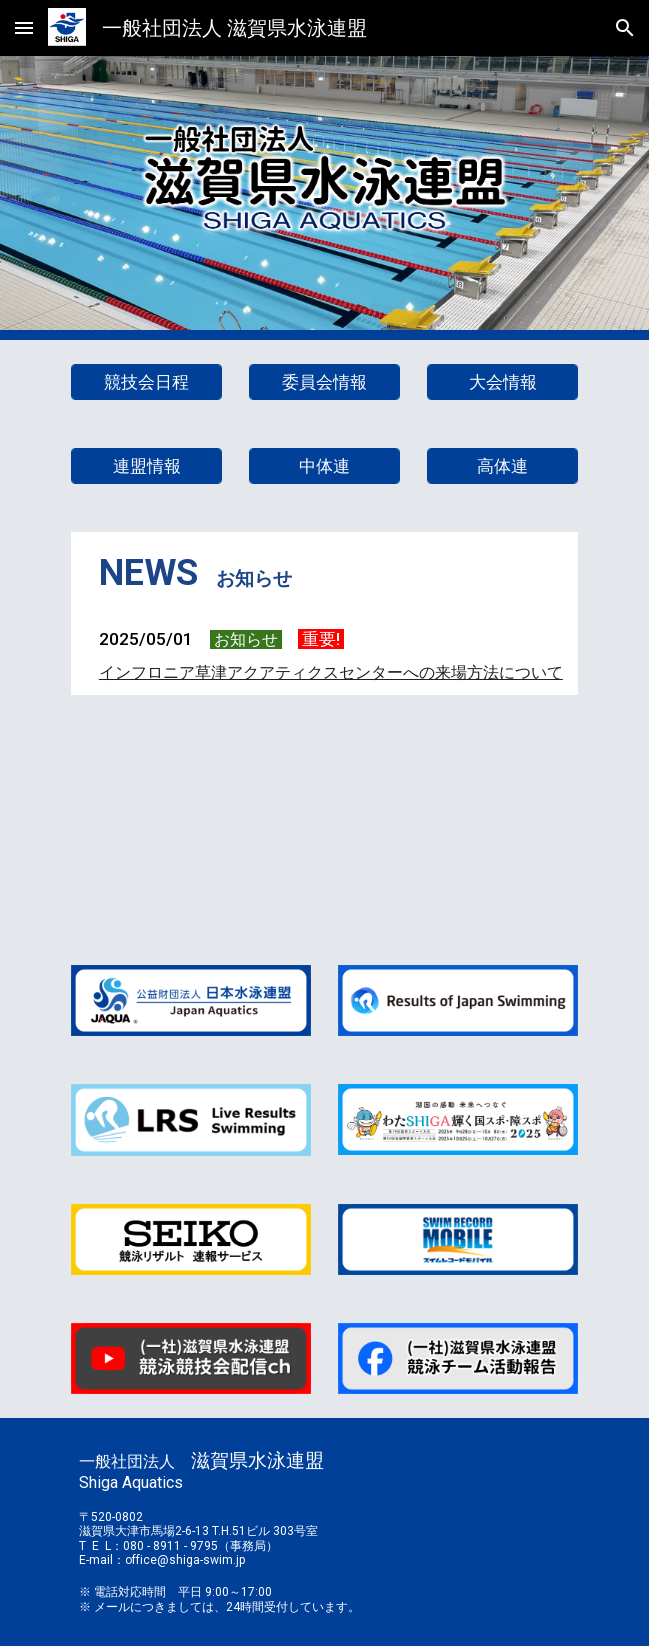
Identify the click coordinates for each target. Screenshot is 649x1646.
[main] (324, 574)
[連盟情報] (146, 466)
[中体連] (324, 466)
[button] (24, 27)
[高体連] (502, 466)
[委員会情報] (324, 382)
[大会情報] (502, 382)
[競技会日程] (146, 382)
